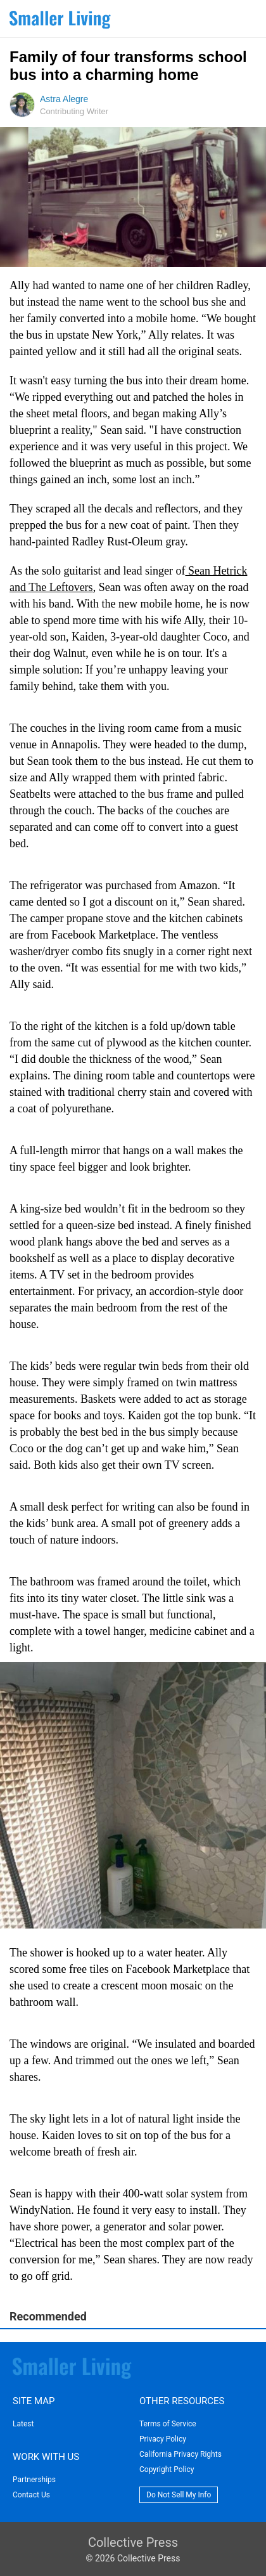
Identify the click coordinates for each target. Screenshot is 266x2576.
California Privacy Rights (180, 2454)
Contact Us (31, 2494)
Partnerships (34, 2479)
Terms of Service (167, 2423)
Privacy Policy (162, 2439)
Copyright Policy (166, 2469)
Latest (23, 2423)
